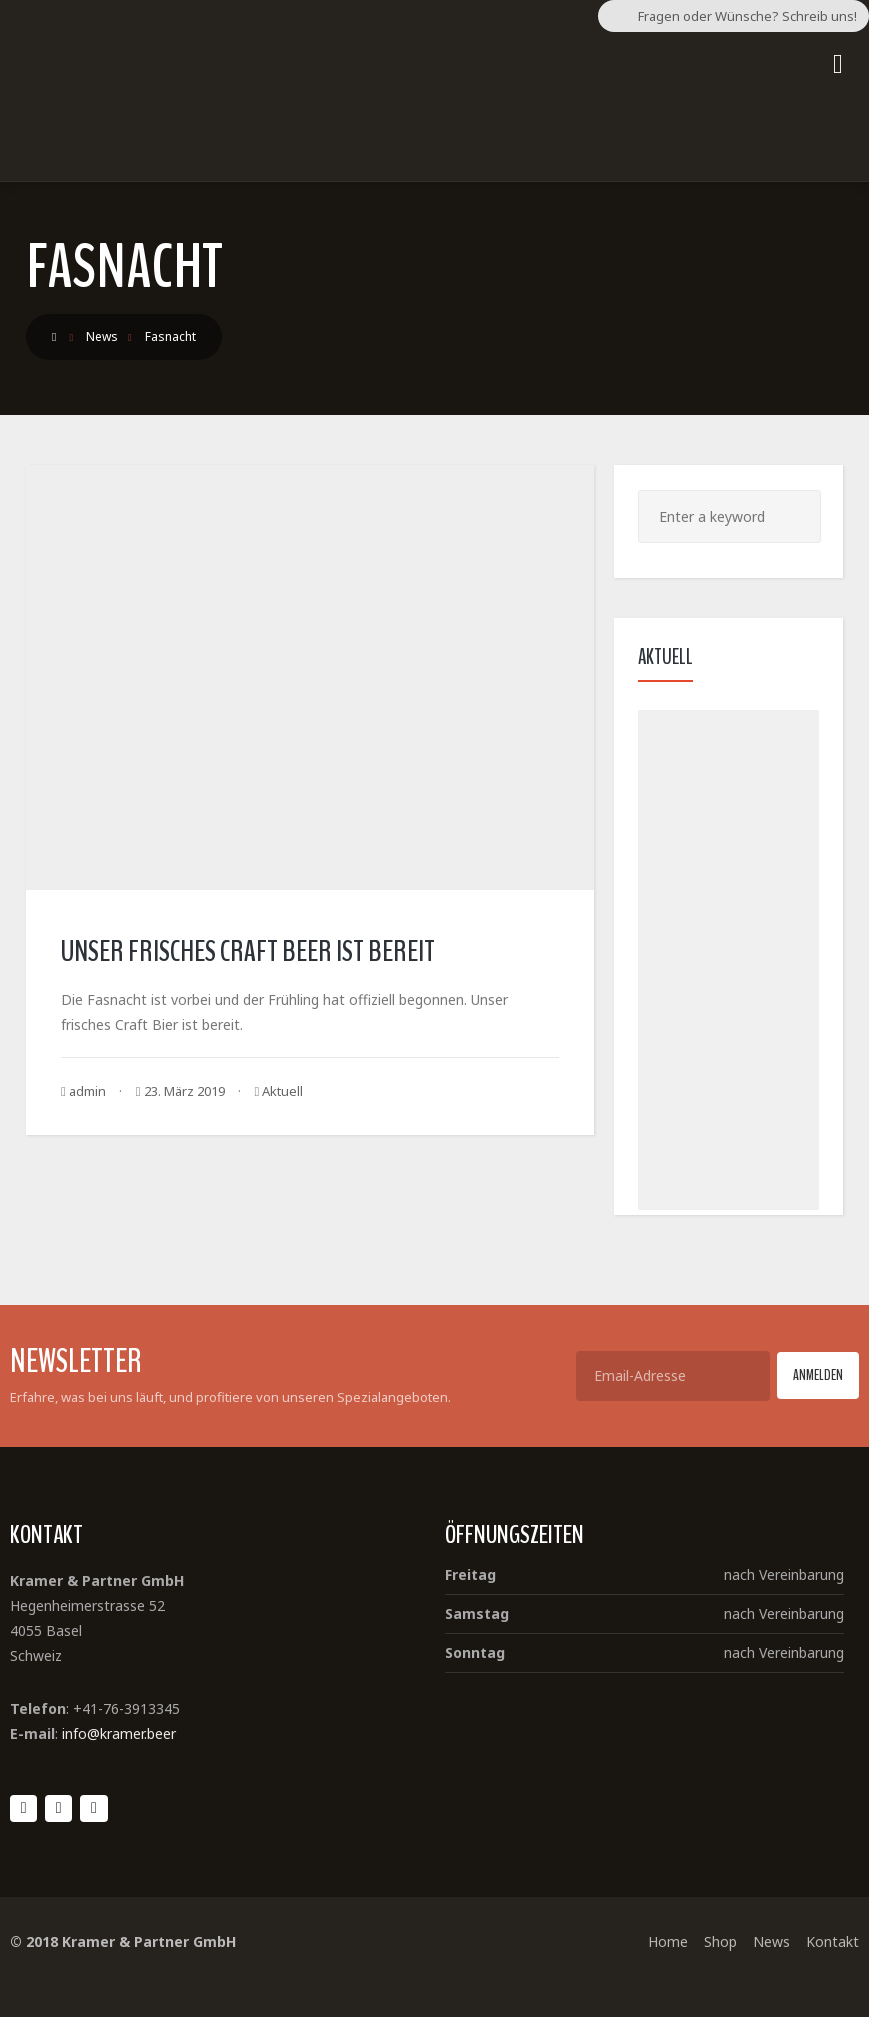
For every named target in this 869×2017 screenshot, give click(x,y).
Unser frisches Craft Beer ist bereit (248, 951)
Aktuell (282, 1091)
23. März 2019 (180, 1091)
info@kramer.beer (119, 1733)
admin (83, 1091)
